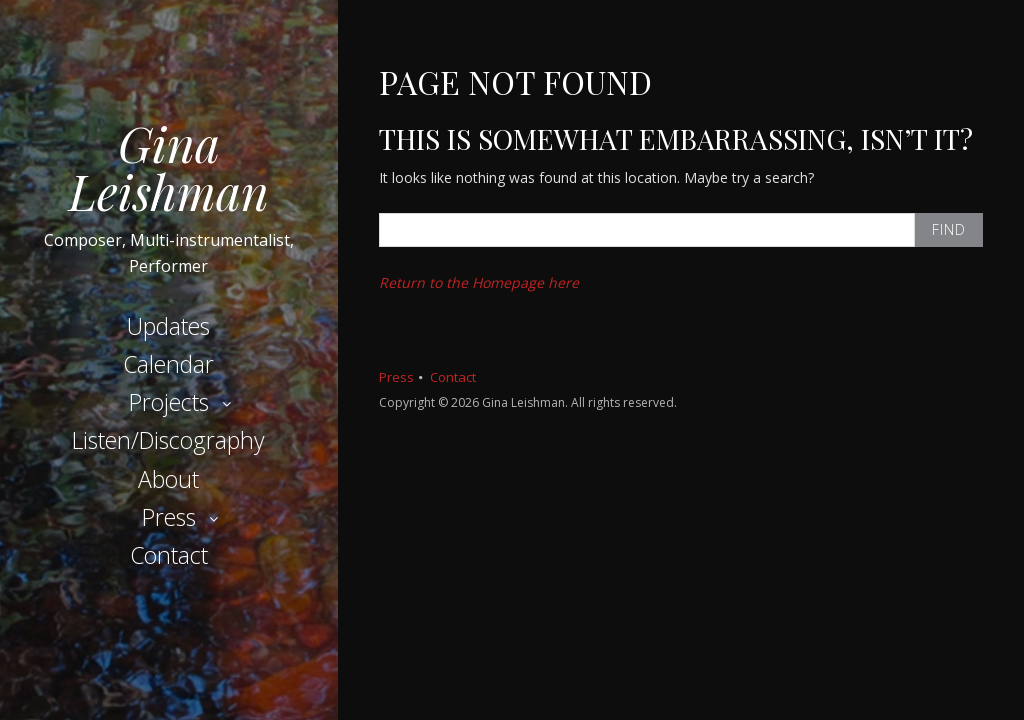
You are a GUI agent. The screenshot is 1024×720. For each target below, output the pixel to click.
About (168, 479)
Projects (169, 402)
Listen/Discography (168, 440)
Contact (169, 555)
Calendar (168, 364)
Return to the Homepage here (479, 282)
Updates (168, 326)
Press (169, 517)
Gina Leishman (169, 167)
